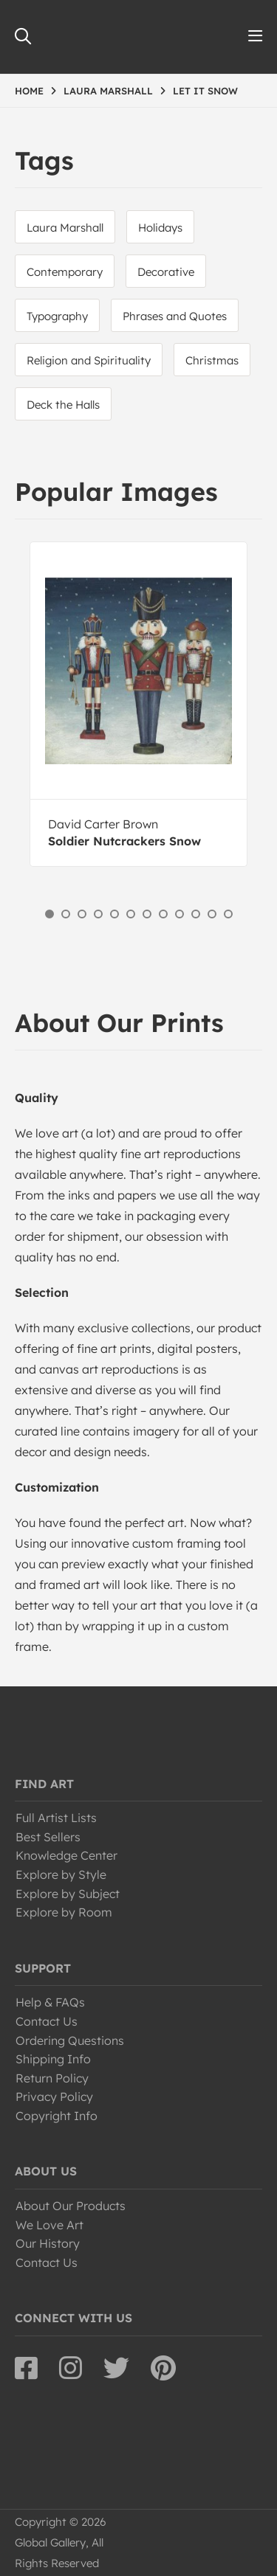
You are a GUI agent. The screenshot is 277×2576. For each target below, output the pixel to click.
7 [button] (147, 914)
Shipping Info (53, 2059)
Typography (57, 316)
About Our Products (71, 2205)
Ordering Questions (70, 2040)
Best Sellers (48, 1836)
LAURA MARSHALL (108, 91)
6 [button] (130, 914)
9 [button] (179, 914)
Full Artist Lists (56, 1817)
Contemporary (65, 272)
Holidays (160, 228)
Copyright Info (57, 2115)
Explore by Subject (68, 1893)
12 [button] (228, 914)
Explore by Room (64, 1912)
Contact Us (47, 2021)
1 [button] (49, 914)
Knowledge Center (66, 1855)
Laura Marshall (65, 228)
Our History (48, 2243)
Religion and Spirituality (89, 360)
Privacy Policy (54, 2096)
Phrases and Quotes (175, 316)
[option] (138, 704)
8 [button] (163, 914)
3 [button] (82, 914)
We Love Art (49, 2224)
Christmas (212, 360)
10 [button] (195, 914)
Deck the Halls (63, 405)
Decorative (165, 272)
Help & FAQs (50, 2002)
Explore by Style (61, 1874)
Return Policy (52, 2078)
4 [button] (98, 914)
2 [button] (65, 914)
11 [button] (212, 914)
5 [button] (114, 914)
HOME (29, 91)
